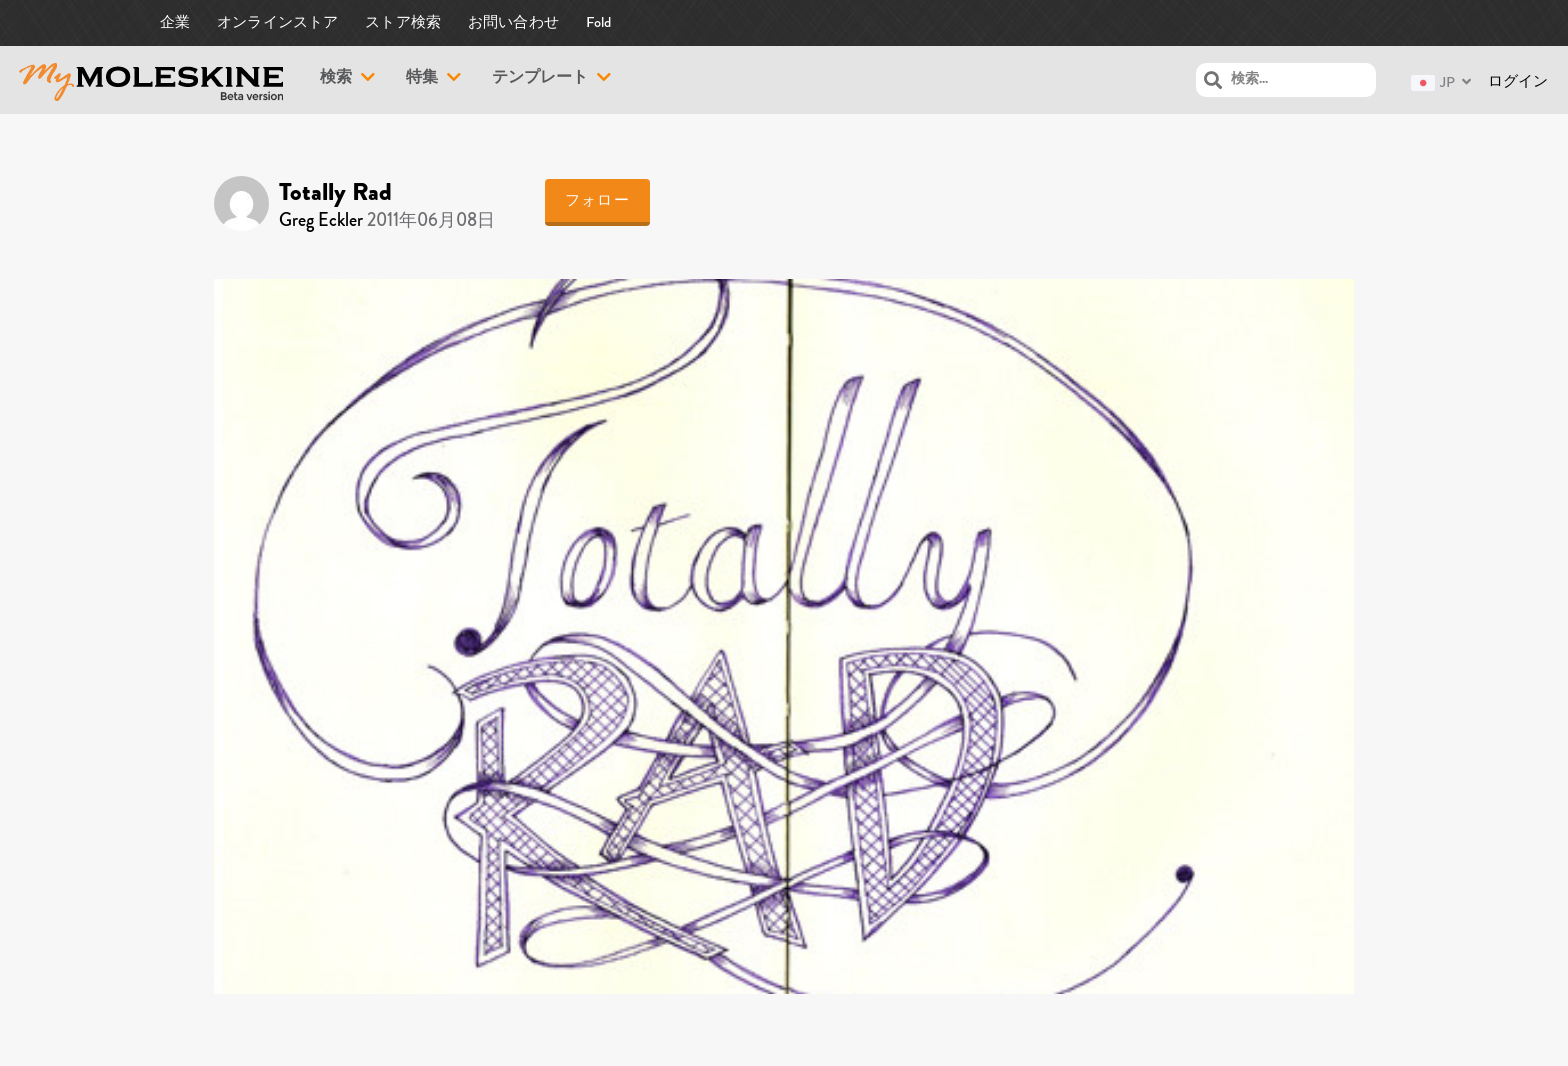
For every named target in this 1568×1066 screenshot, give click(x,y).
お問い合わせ (513, 22)
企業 (175, 22)
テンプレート (540, 79)
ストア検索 (403, 22)
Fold (599, 22)
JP (1433, 82)
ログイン (1518, 81)
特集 (422, 79)
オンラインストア (278, 22)
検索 (336, 79)
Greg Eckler (321, 220)
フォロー (597, 200)
